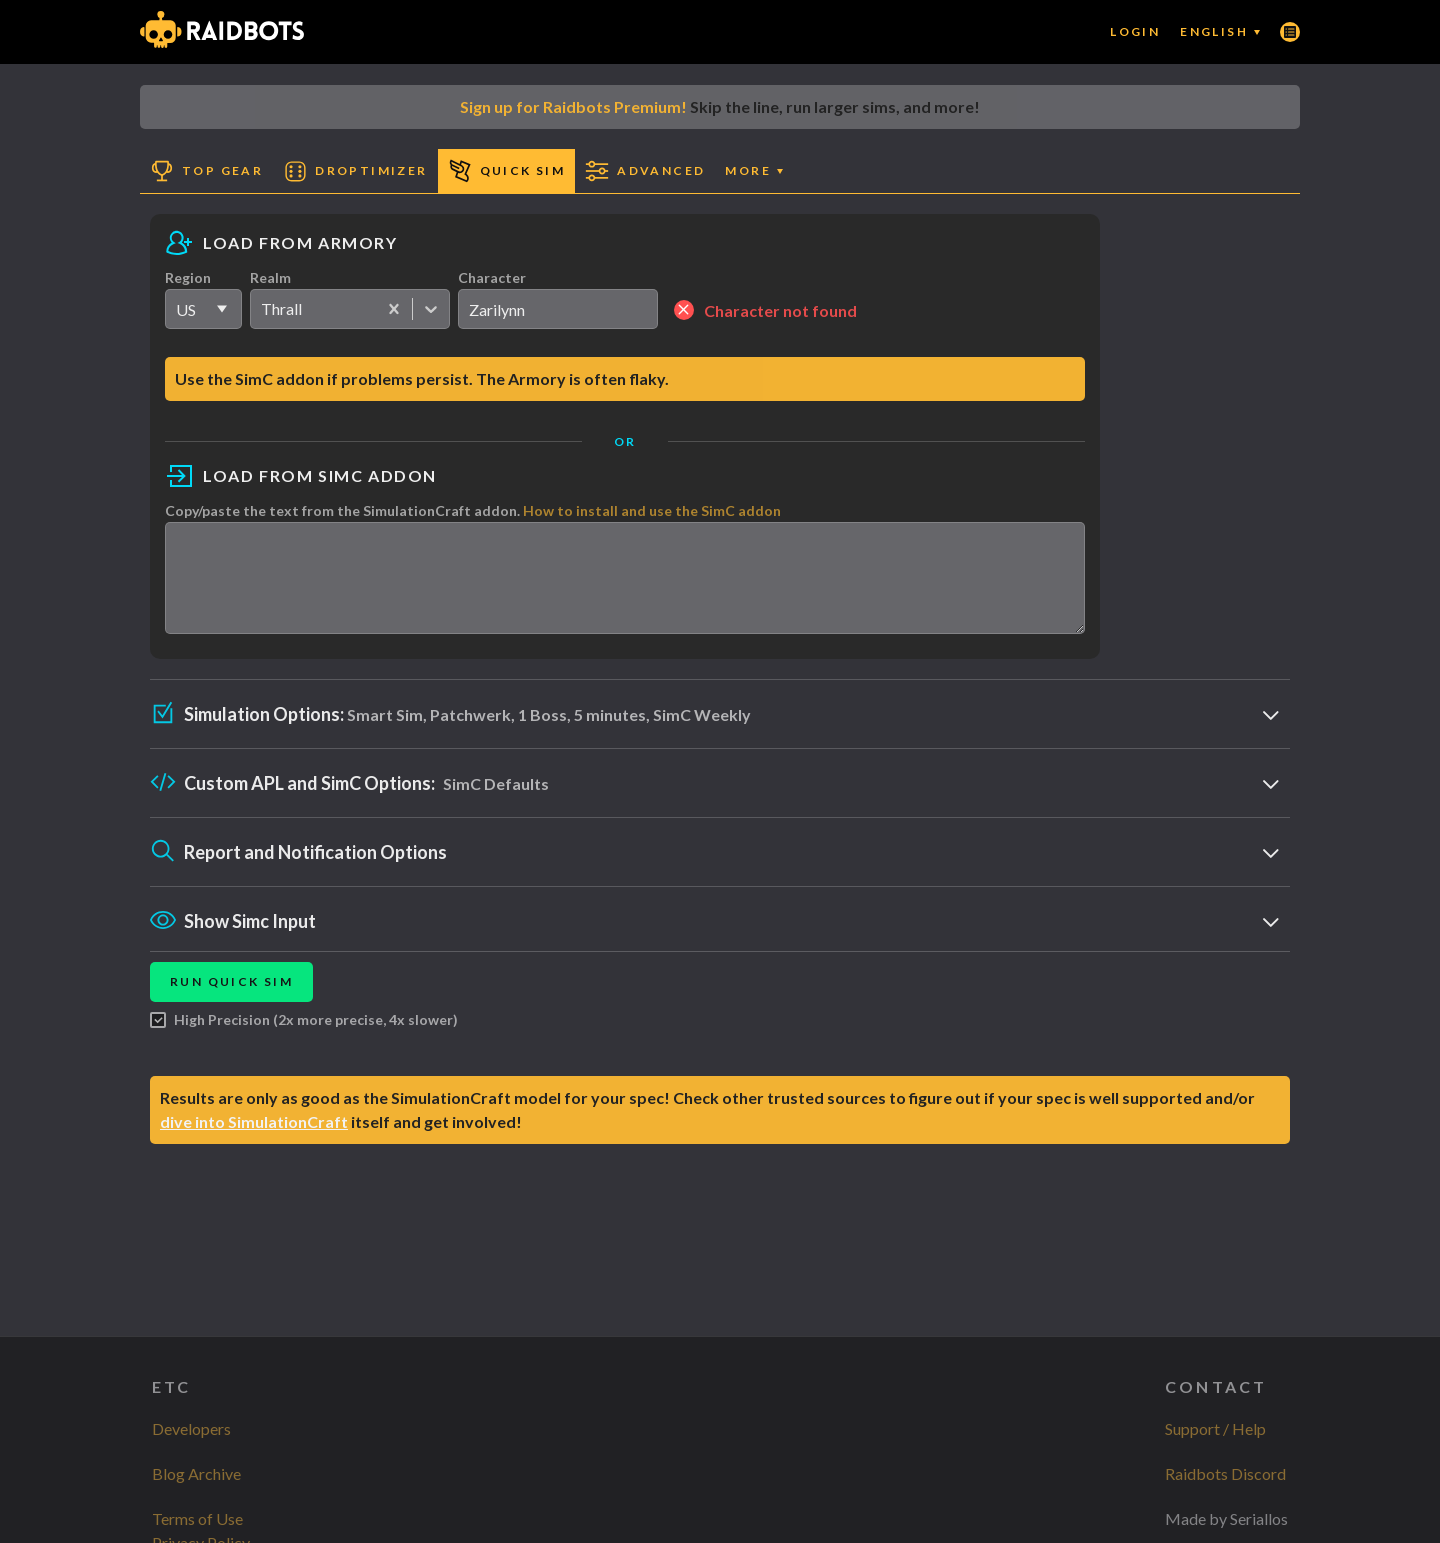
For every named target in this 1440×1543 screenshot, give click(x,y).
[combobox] (262, 309)
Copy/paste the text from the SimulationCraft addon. (473, 510)
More (754, 170)
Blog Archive (196, 1473)
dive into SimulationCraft (254, 1139)
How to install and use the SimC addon (652, 510)
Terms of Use (197, 1518)
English (1220, 31)
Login (1135, 31)
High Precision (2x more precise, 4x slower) (304, 1038)
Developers (191, 1428)
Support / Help (1215, 1428)
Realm (270, 277)
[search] (558, 309)
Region (188, 277)
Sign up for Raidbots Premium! (573, 106)
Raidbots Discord (1225, 1473)
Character (492, 277)
